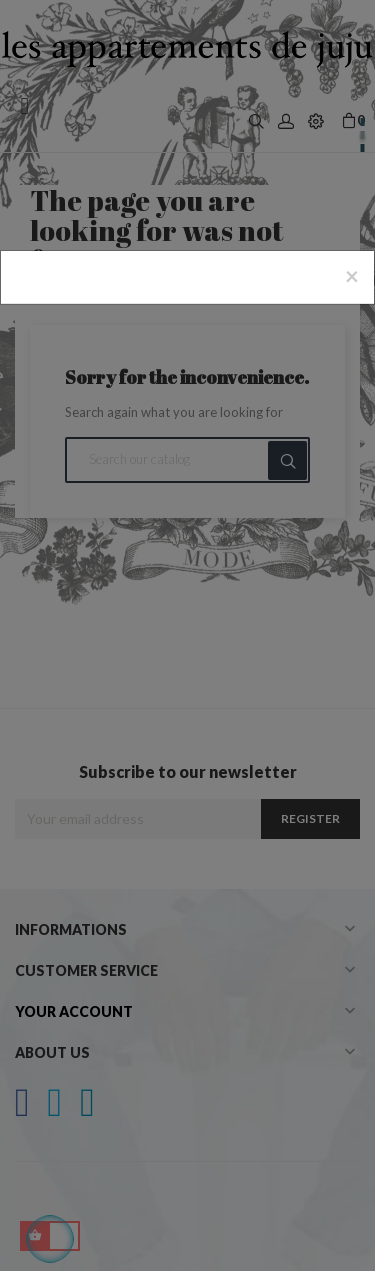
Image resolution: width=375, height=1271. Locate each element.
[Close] (352, 276)
